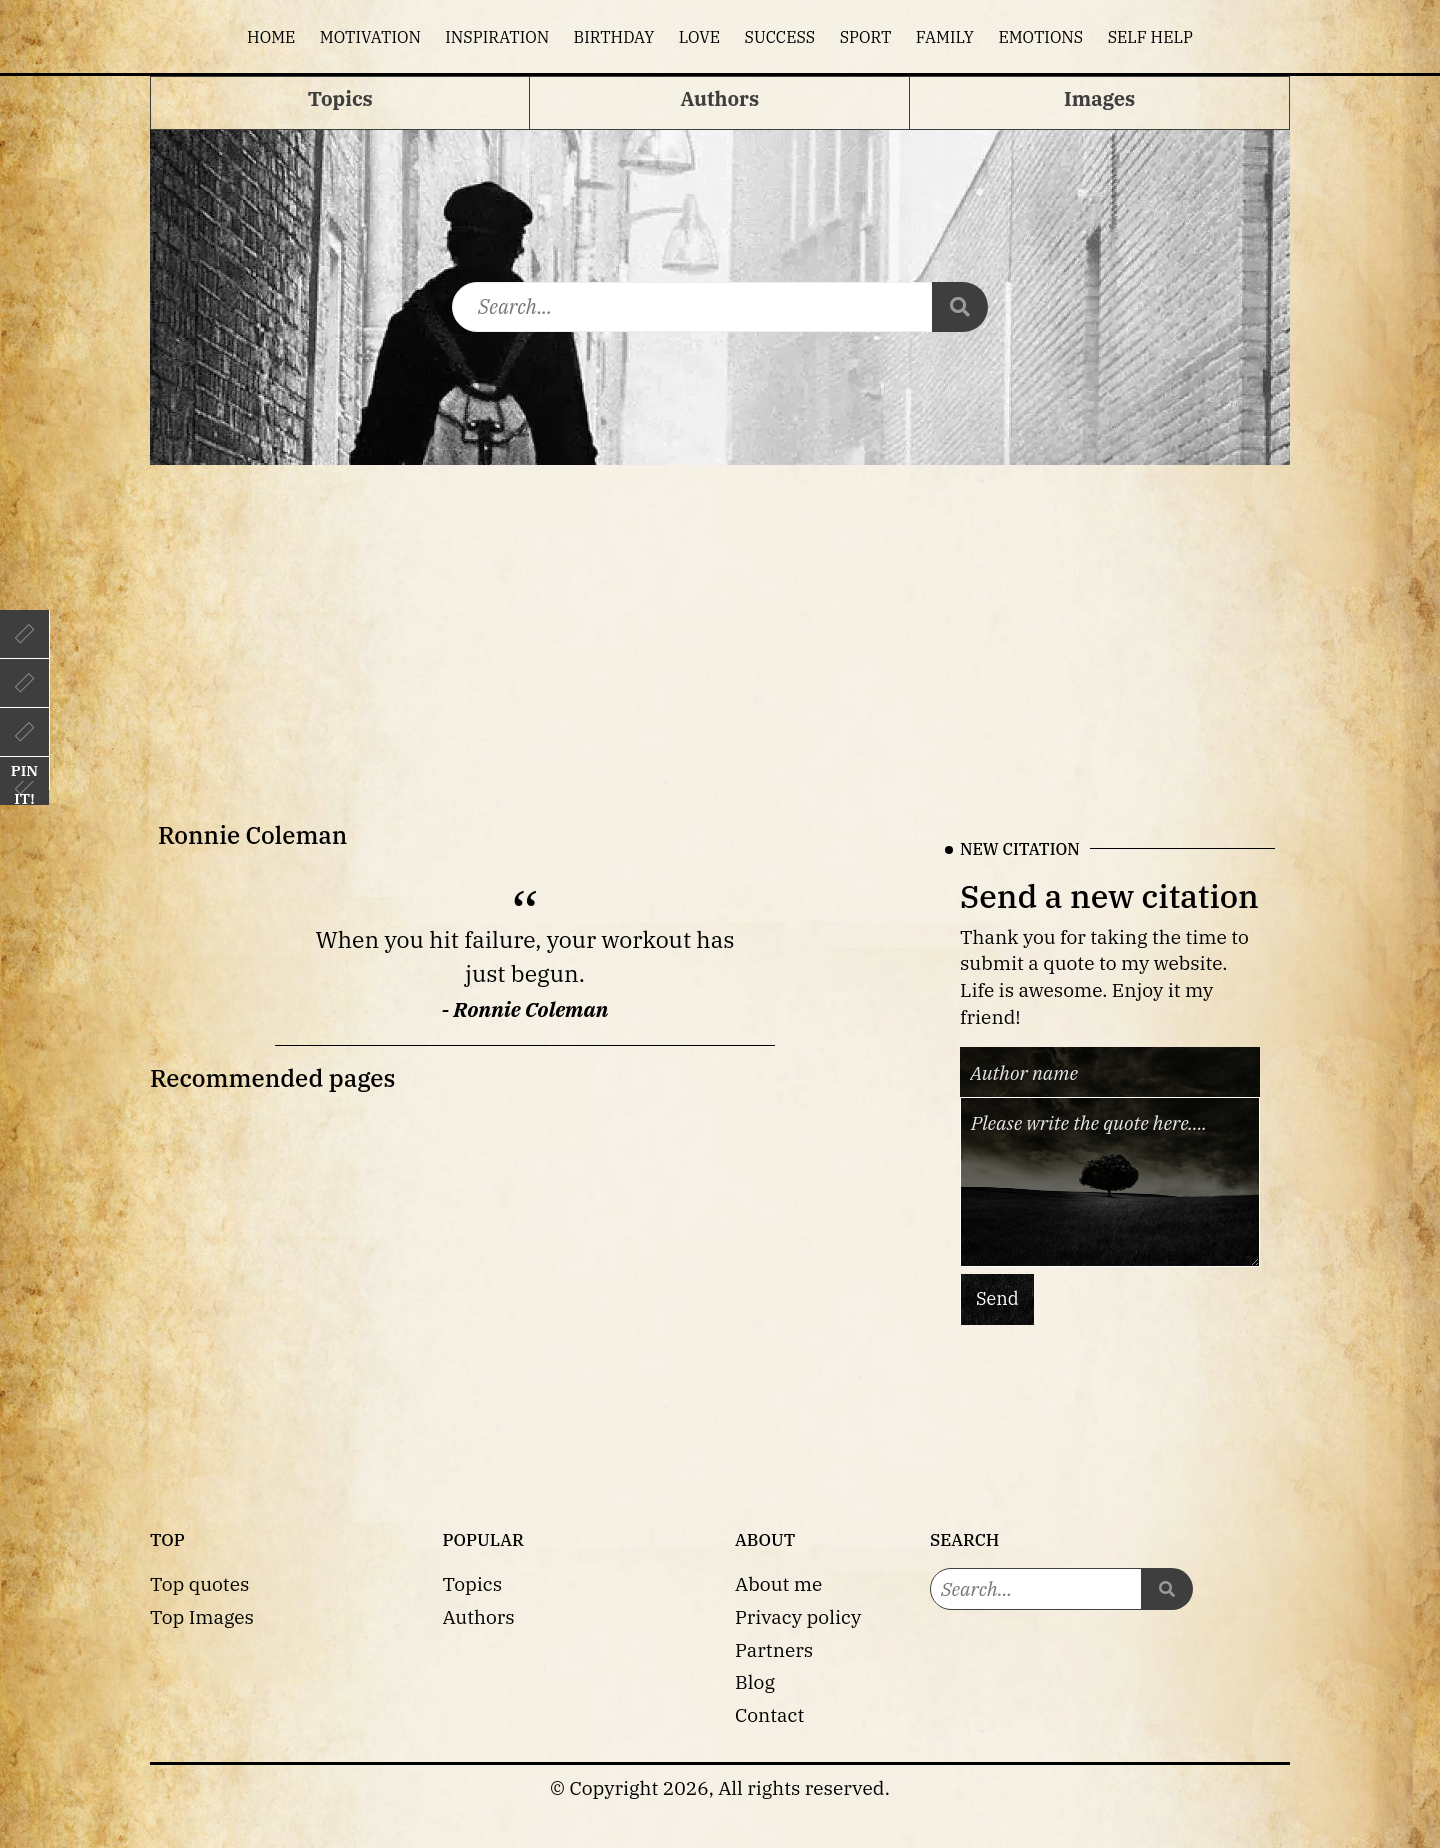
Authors (479, 1616)
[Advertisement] (720, 615)
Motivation (370, 37)
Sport (866, 37)
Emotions (1040, 37)
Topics (473, 1583)
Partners (774, 1649)
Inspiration (497, 37)
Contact (769, 1714)
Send (997, 1298)
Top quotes (199, 1583)
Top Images (202, 1616)
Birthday (614, 37)
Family (945, 37)
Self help (1150, 37)
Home (271, 37)
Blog (755, 1681)
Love (699, 37)
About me (778, 1583)
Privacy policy (798, 1616)
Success (780, 37)
